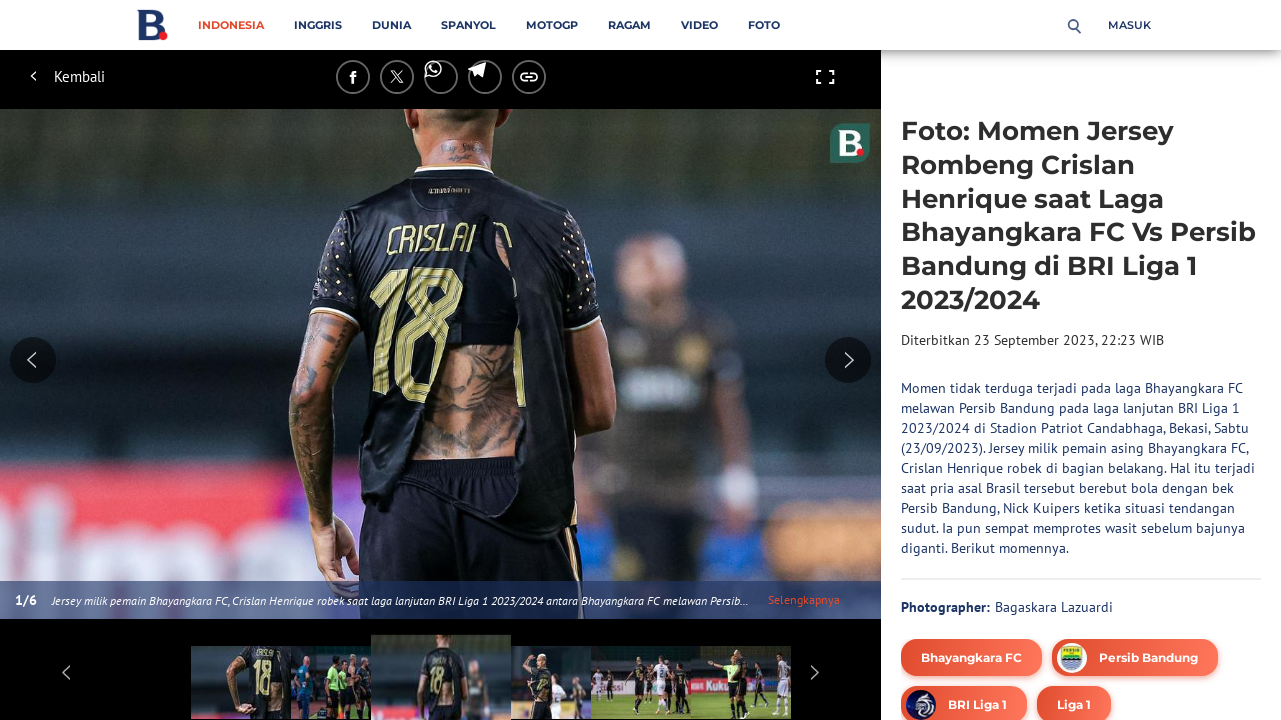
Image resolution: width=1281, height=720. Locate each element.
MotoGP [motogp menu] (552, 25)
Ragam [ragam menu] (629, 25)
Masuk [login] (1129, 25)
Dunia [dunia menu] (391, 25)
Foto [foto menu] (764, 25)
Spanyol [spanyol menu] (468, 25)
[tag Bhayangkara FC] (971, 657)
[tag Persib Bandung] (1135, 657)
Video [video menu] (699, 25)
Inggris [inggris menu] (318, 25)
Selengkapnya (804, 599)
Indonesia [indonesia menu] (231, 25)
